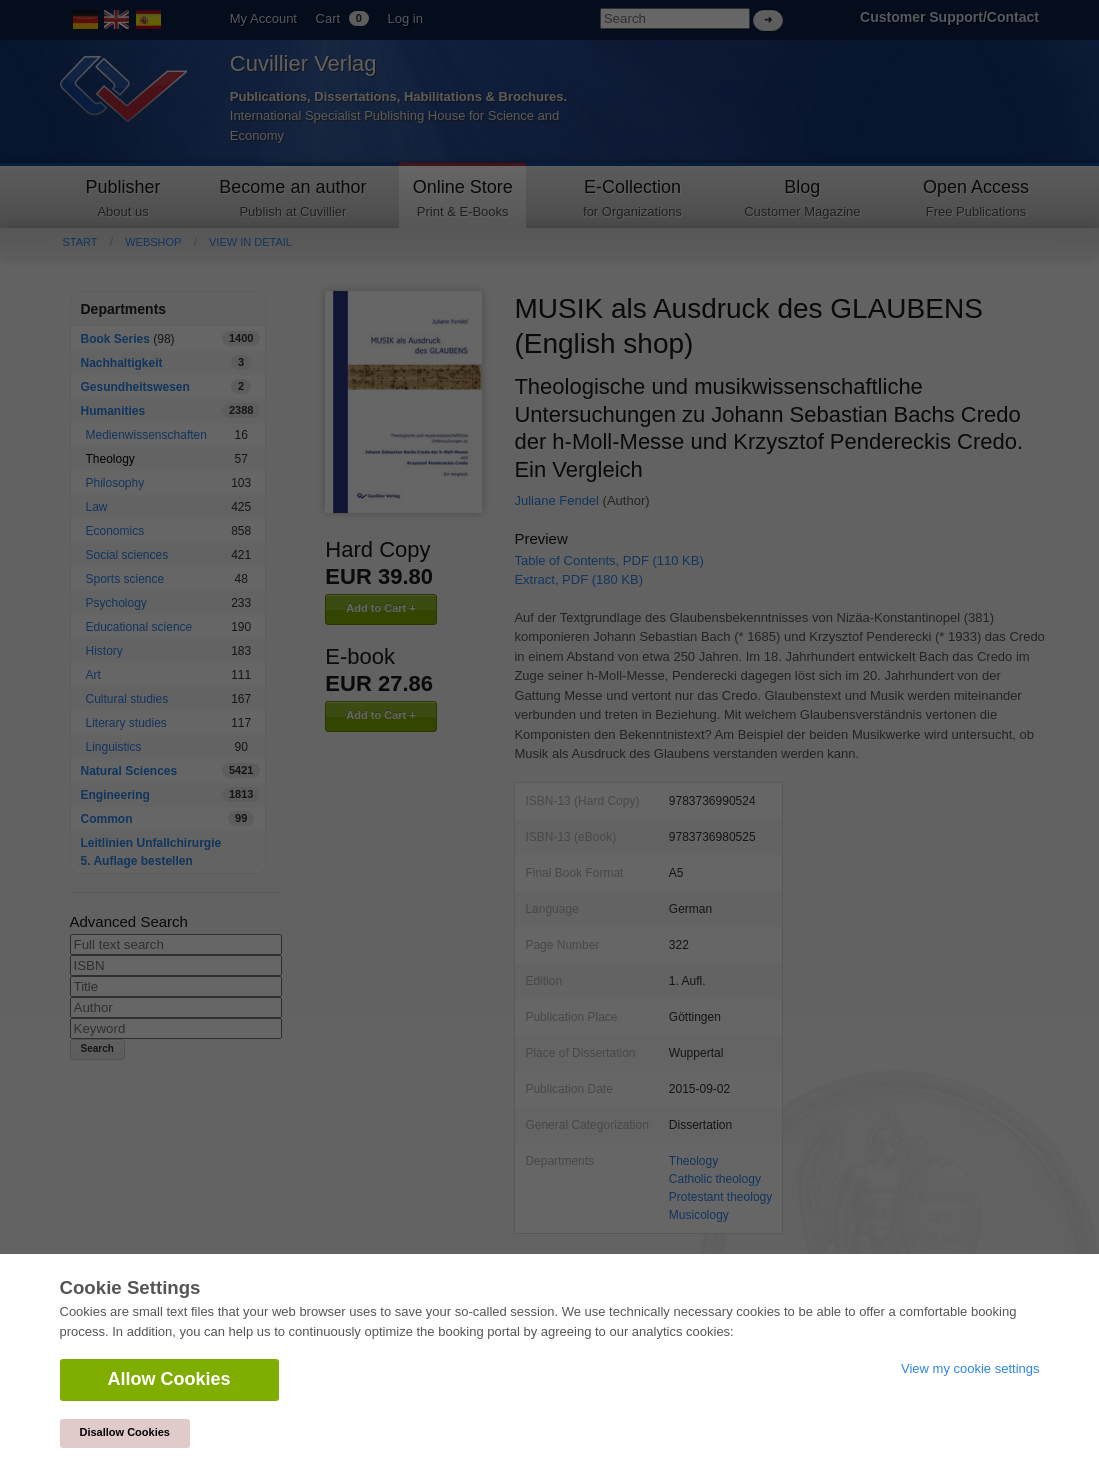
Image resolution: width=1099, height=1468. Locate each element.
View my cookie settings (970, 1368)
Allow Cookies (169, 1379)
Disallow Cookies (125, 1432)
